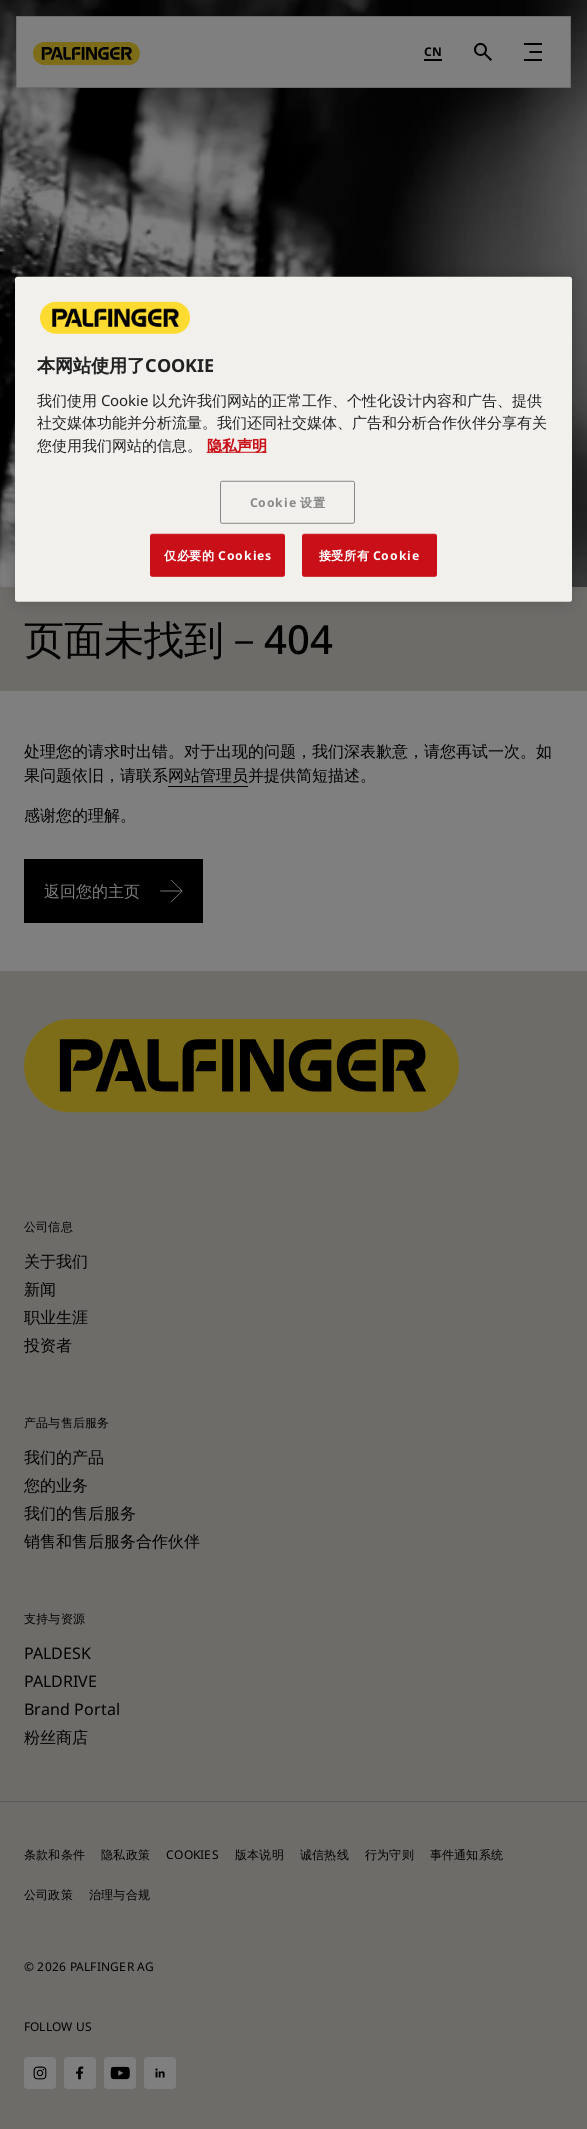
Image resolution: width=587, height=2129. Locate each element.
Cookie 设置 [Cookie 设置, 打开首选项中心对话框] (288, 502)
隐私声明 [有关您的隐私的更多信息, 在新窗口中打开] (237, 444)
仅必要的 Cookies (217, 555)
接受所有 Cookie (369, 555)
